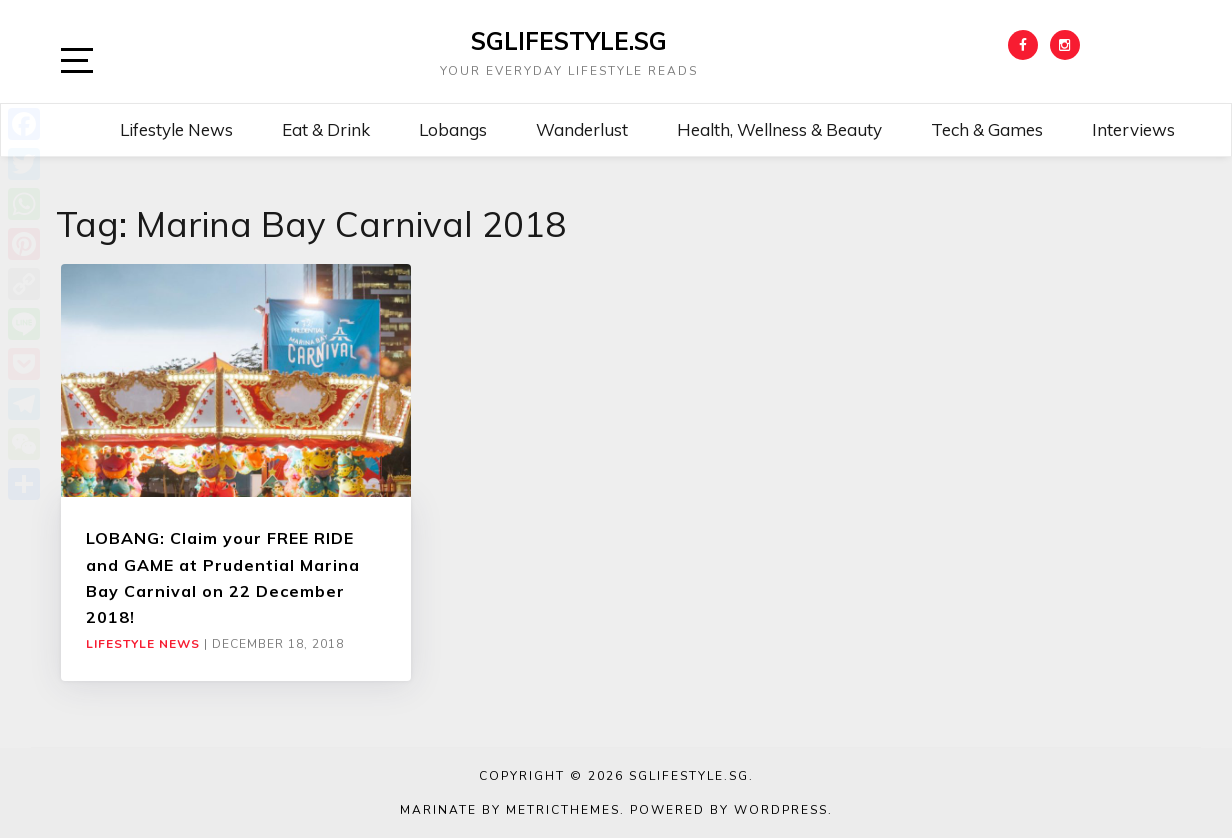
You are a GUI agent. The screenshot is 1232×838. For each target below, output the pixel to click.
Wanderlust (582, 129)
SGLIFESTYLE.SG (569, 41)
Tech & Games (987, 129)
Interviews (1133, 129)
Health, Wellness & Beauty (779, 129)
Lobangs (453, 129)
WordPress (781, 810)
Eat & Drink (326, 129)
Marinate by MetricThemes (510, 810)
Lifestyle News (176, 129)
